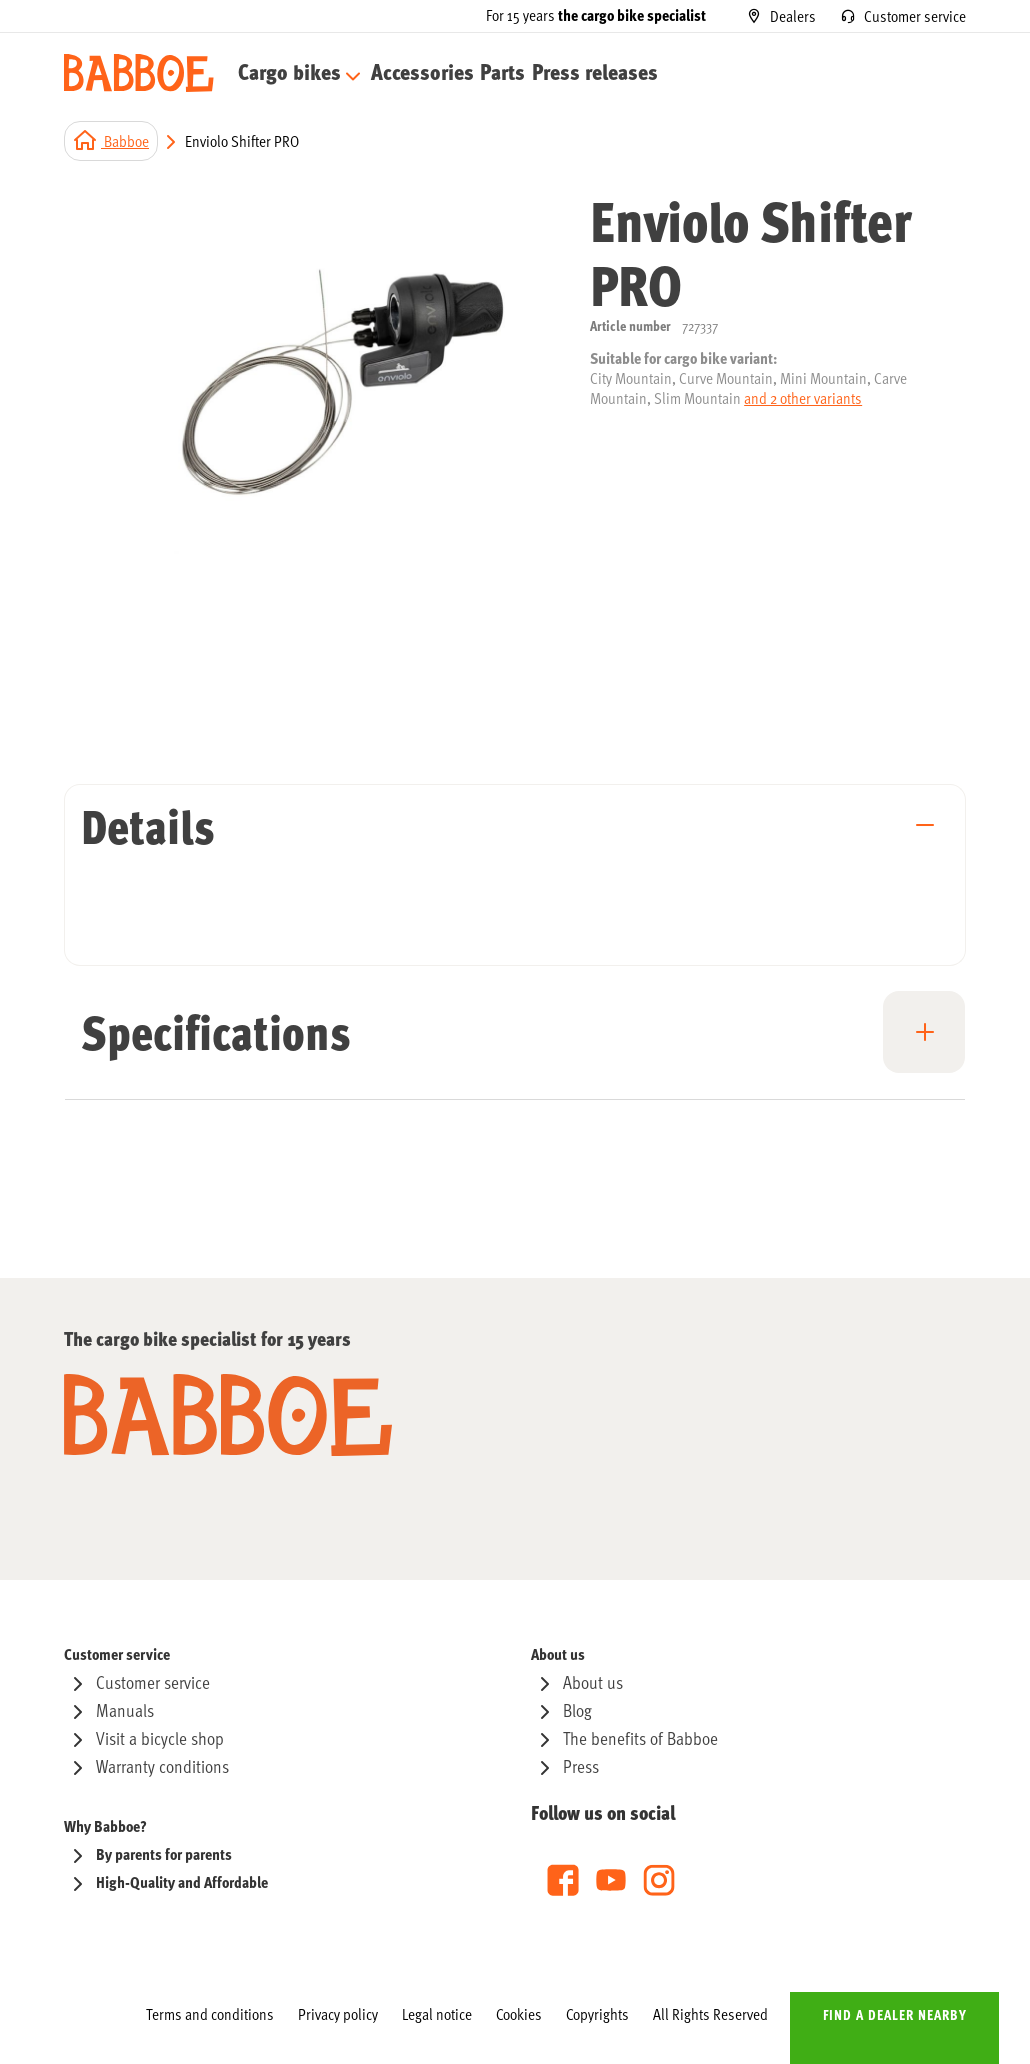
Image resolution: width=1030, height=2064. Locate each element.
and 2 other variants (803, 398)
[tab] (515, 838)
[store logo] (139, 73)
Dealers (793, 15)
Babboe (125, 140)
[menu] (417, 73)
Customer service (915, 15)
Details (148, 825)
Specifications (216, 1031)
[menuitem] (292, 73)
